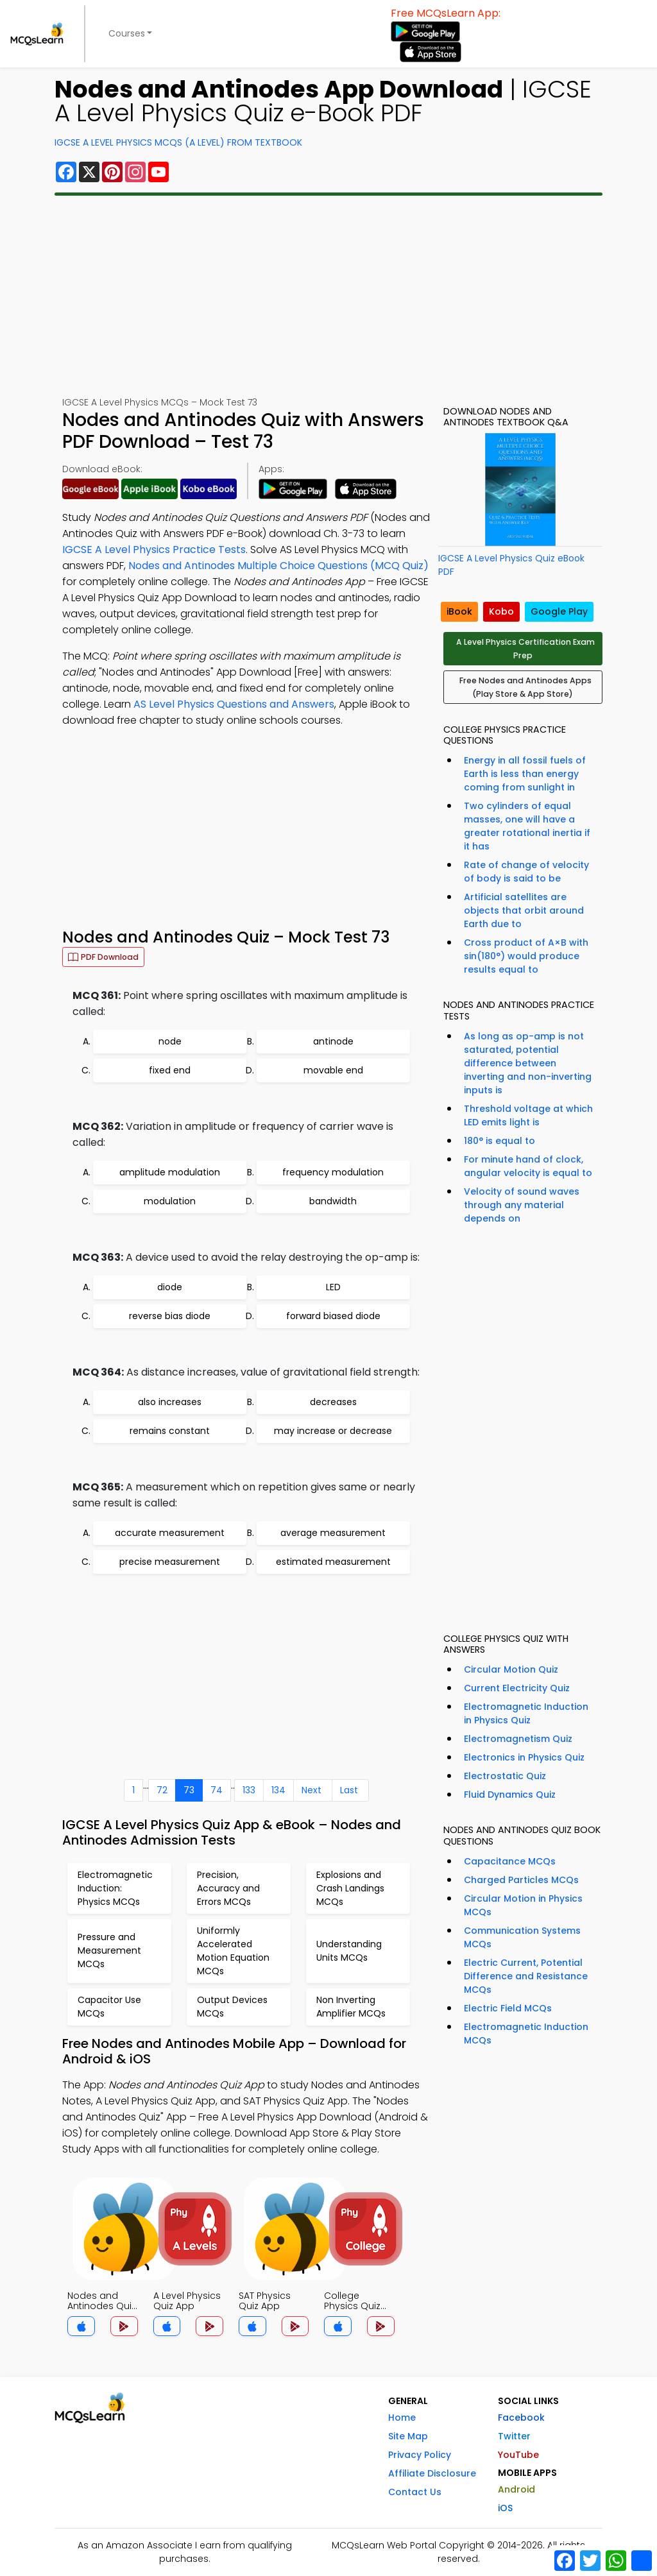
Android (516, 2489)
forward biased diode (333, 1315)
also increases (169, 1401)
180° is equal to (499, 1140)
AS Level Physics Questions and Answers (233, 704)
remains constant (170, 1430)
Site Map (408, 2436)
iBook (459, 611)
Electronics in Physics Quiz (524, 1757)
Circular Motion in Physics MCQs (523, 1905)
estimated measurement (333, 1561)
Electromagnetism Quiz (518, 1738)
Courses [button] (126, 33)
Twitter (514, 2436)
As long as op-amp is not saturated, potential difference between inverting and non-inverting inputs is (528, 1063)
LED (333, 1287)
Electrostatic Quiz (505, 1776)
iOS (505, 2508)
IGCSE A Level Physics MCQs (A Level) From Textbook (178, 142)
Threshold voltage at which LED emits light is (528, 1115)
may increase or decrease (333, 1430)
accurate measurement (170, 1532)
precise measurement (169, 1561)
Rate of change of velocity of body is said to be (526, 871)
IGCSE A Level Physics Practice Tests (154, 549)
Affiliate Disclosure (432, 2473)
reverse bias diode (169, 1315)
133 (249, 1790)
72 (162, 1790)
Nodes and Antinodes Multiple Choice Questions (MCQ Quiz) (278, 565)
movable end (333, 1070)
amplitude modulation (169, 1172)
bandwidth (333, 1201)
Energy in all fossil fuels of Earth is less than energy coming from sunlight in (525, 774)
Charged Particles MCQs (521, 1879)
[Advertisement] (328, 296)
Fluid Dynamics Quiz (510, 1794)
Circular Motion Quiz (511, 1669)
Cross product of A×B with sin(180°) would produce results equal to (526, 956)
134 (278, 1790)
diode (169, 1287)
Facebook (521, 2417)
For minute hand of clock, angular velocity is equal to (528, 1166)
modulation (170, 1201)
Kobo (501, 611)
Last (349, 1790)
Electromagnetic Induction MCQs (526, 2033)
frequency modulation (333, 1172)
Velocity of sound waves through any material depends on (521, 1205)
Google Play (559, 611)
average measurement (333, 1532)
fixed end (170, 1070)
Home (402, 2417)
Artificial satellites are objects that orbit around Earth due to (524, 910)
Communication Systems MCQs (522, 1937)
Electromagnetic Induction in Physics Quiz (526, 1713)
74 (216, 1790)
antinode (333, 1041)
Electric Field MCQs (508, 2008)
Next (311, 1790)
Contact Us (414, 2492)
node (170, 1041)
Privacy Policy (419, 2454)
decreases (333, 1401)
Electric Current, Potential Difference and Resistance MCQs (526, 1976)
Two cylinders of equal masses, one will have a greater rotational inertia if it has (527, 826)
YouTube (518, 2454)
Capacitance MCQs (510, 1861)
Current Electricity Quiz (517, 1688)
